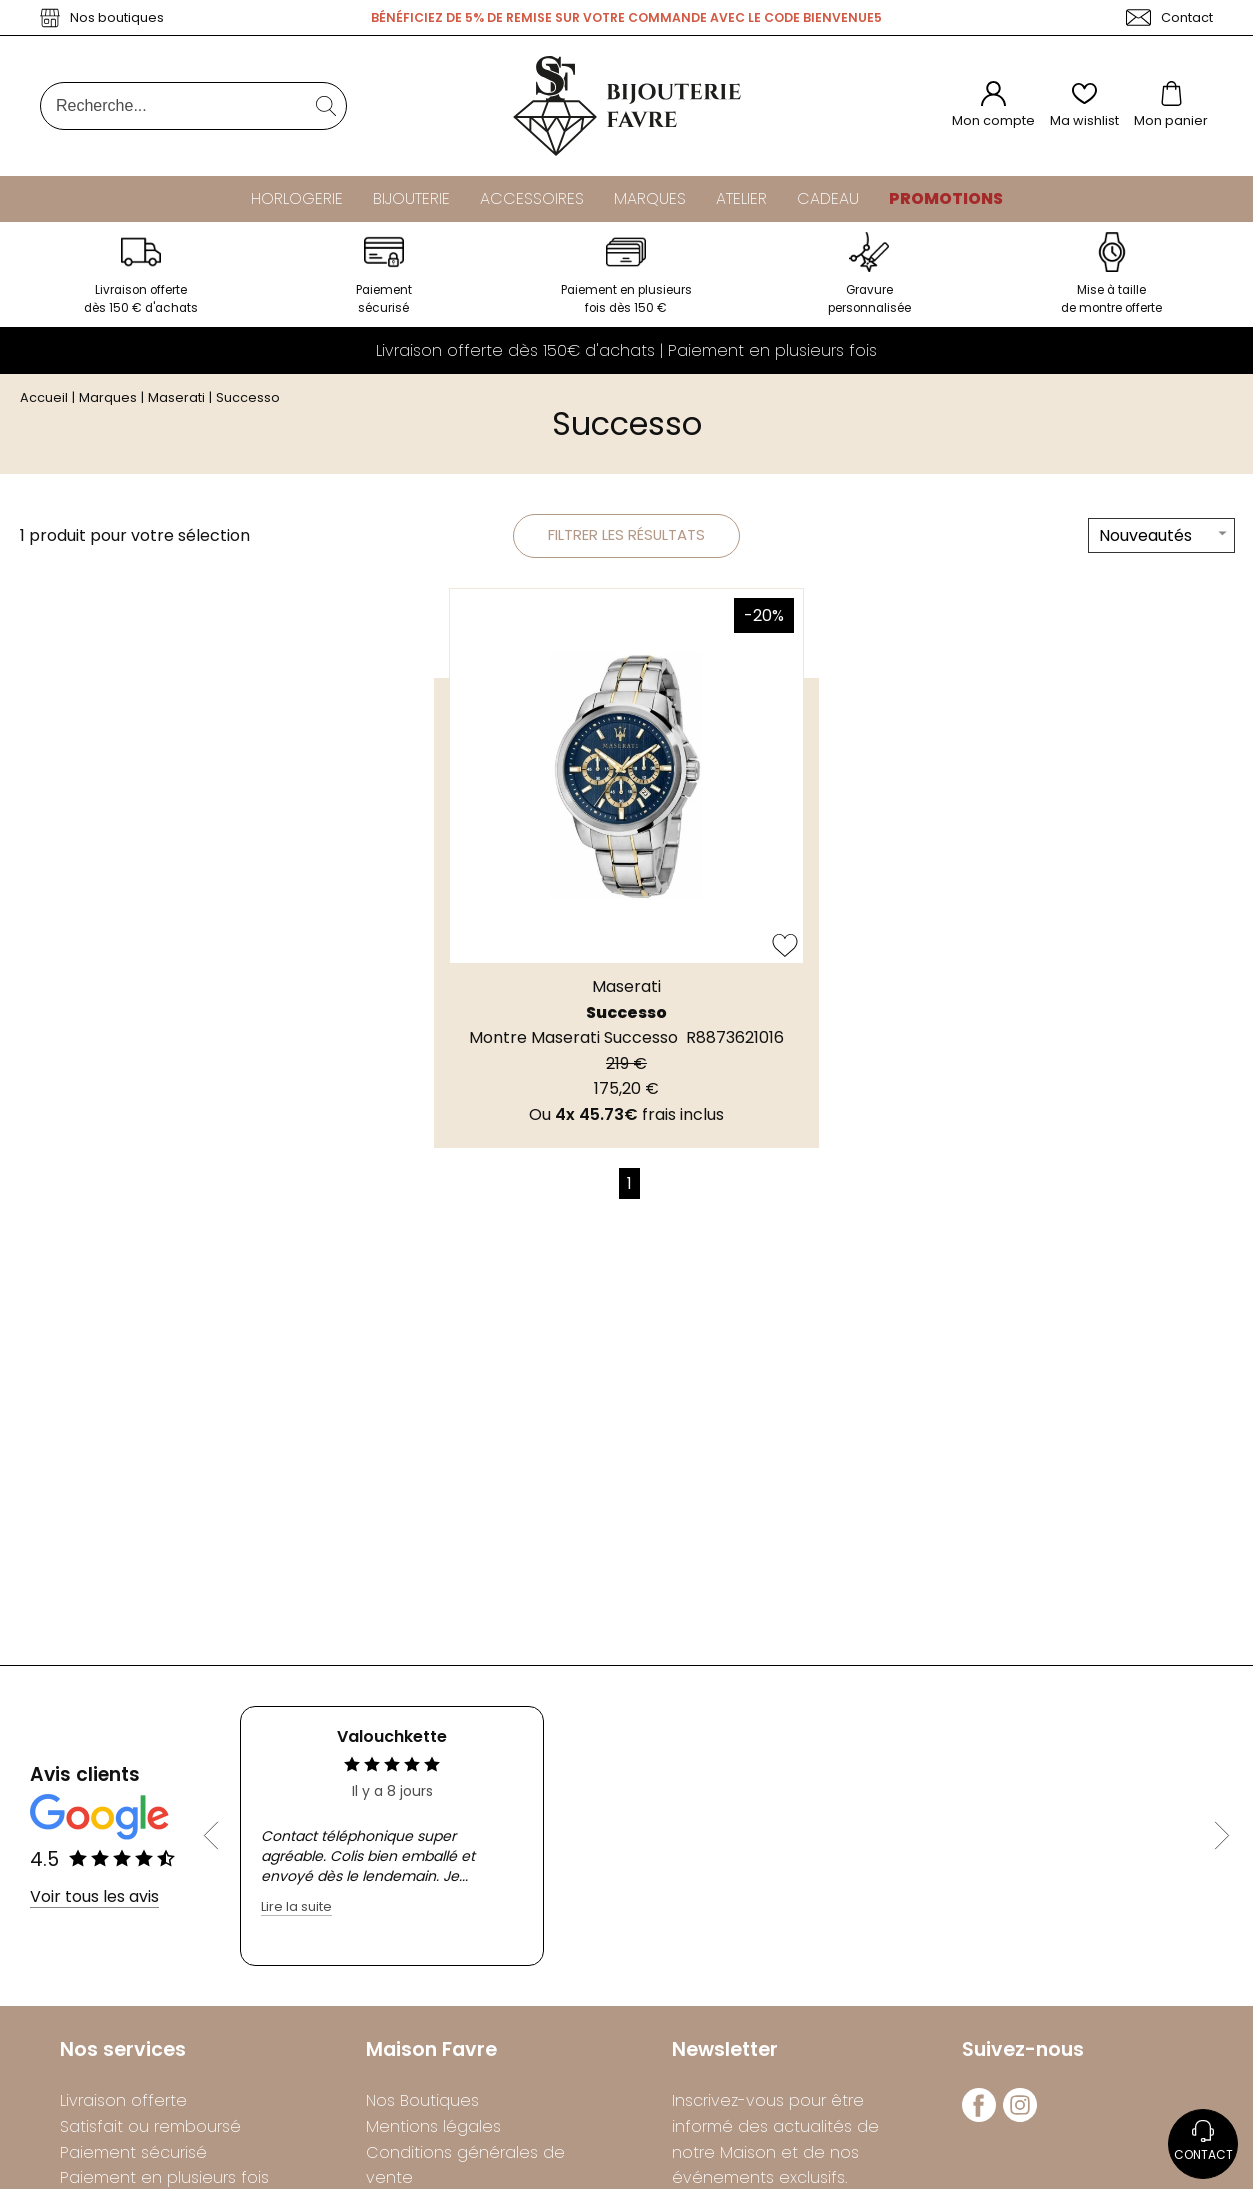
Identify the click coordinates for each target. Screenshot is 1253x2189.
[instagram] (1020, 2122)
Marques (650, 198)
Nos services (123, 2055)
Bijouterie (411, 198)
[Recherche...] (163, 106)
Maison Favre (431, 2055)
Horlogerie (297, 198)
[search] (326, 106)
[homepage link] (627, 106)
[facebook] (979, 2122)
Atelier (741, 198)
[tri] (1161, 544)
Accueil (44, 403)
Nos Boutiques (422, 2106)
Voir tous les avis (94, 1902)
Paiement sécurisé (133, 2157)
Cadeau (828, 198)
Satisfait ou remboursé (150, 2132)
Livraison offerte (123, 2106)
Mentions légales (433, 2132)
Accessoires (532, 198)
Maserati (176, 403)
